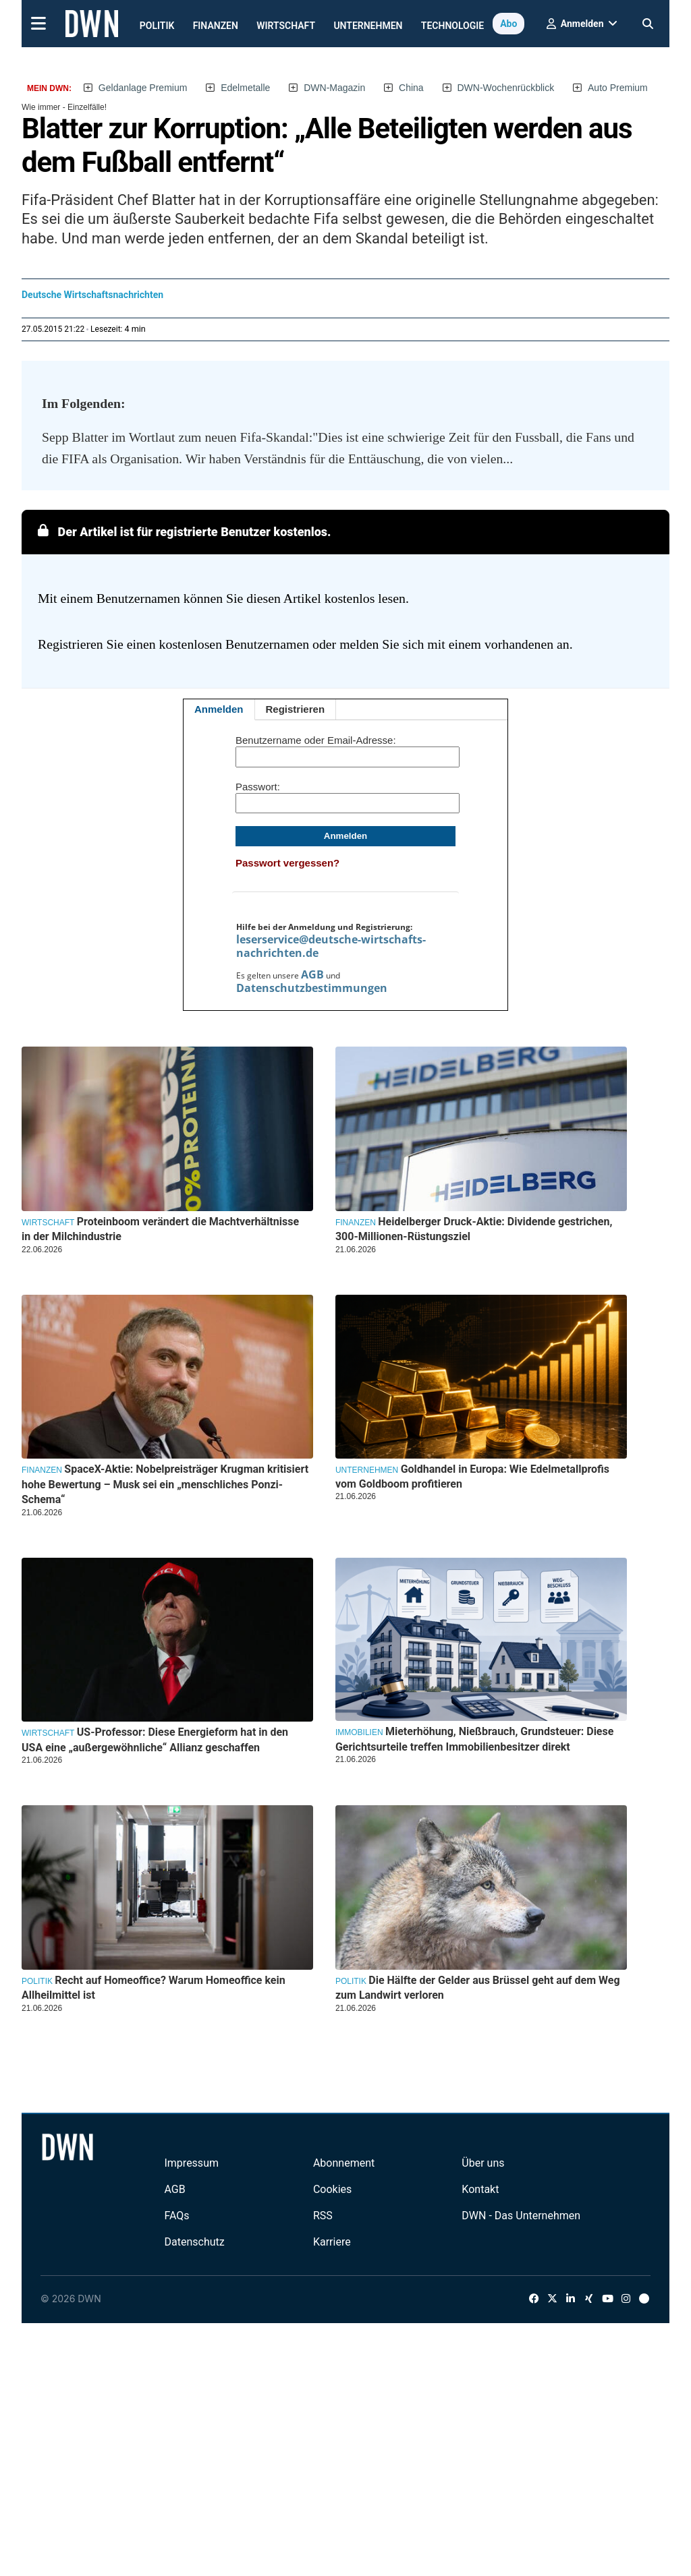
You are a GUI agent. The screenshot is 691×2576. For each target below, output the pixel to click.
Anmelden (219, 709)
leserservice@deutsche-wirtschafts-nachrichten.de (331, 946)
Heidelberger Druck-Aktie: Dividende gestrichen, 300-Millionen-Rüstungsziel (473, 1229)
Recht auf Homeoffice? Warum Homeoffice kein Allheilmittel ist (153, 1987)
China (411, 87)
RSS (323, 2215)
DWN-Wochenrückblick (506, 87)
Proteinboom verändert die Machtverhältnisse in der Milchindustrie (160, 1229)
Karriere (332, 2241)
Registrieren (295, 709)
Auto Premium (618, 87)
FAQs (176, 2215)
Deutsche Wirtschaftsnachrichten (92, 294)
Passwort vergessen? (287, 863)
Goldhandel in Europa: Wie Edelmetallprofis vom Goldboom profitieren (472, 1476)
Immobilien (359, 1732)
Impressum (191, 2163)
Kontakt (480, 2189)
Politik (157, 25)
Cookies (332, 2189)
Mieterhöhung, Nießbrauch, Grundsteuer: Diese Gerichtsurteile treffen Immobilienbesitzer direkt (474, 1739)
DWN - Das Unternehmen (521, 2215)
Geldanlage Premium (143, 87)
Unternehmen (367, 25)
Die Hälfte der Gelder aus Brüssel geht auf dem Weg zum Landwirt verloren (477, 1987)
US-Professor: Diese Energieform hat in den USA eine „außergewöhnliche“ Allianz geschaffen (155, 1739)
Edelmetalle (245, 87)
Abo (508, 23)
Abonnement (344, 2163)
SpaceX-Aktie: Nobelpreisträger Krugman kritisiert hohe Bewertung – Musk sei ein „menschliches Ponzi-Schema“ (165, 1484)
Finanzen (215, 25)
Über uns (483, 2163)
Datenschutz (194, 2241)
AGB (312, 974)
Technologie (452, 25)
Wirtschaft (285, 25)
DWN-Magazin (334, 87)
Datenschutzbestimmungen (311, 987)
